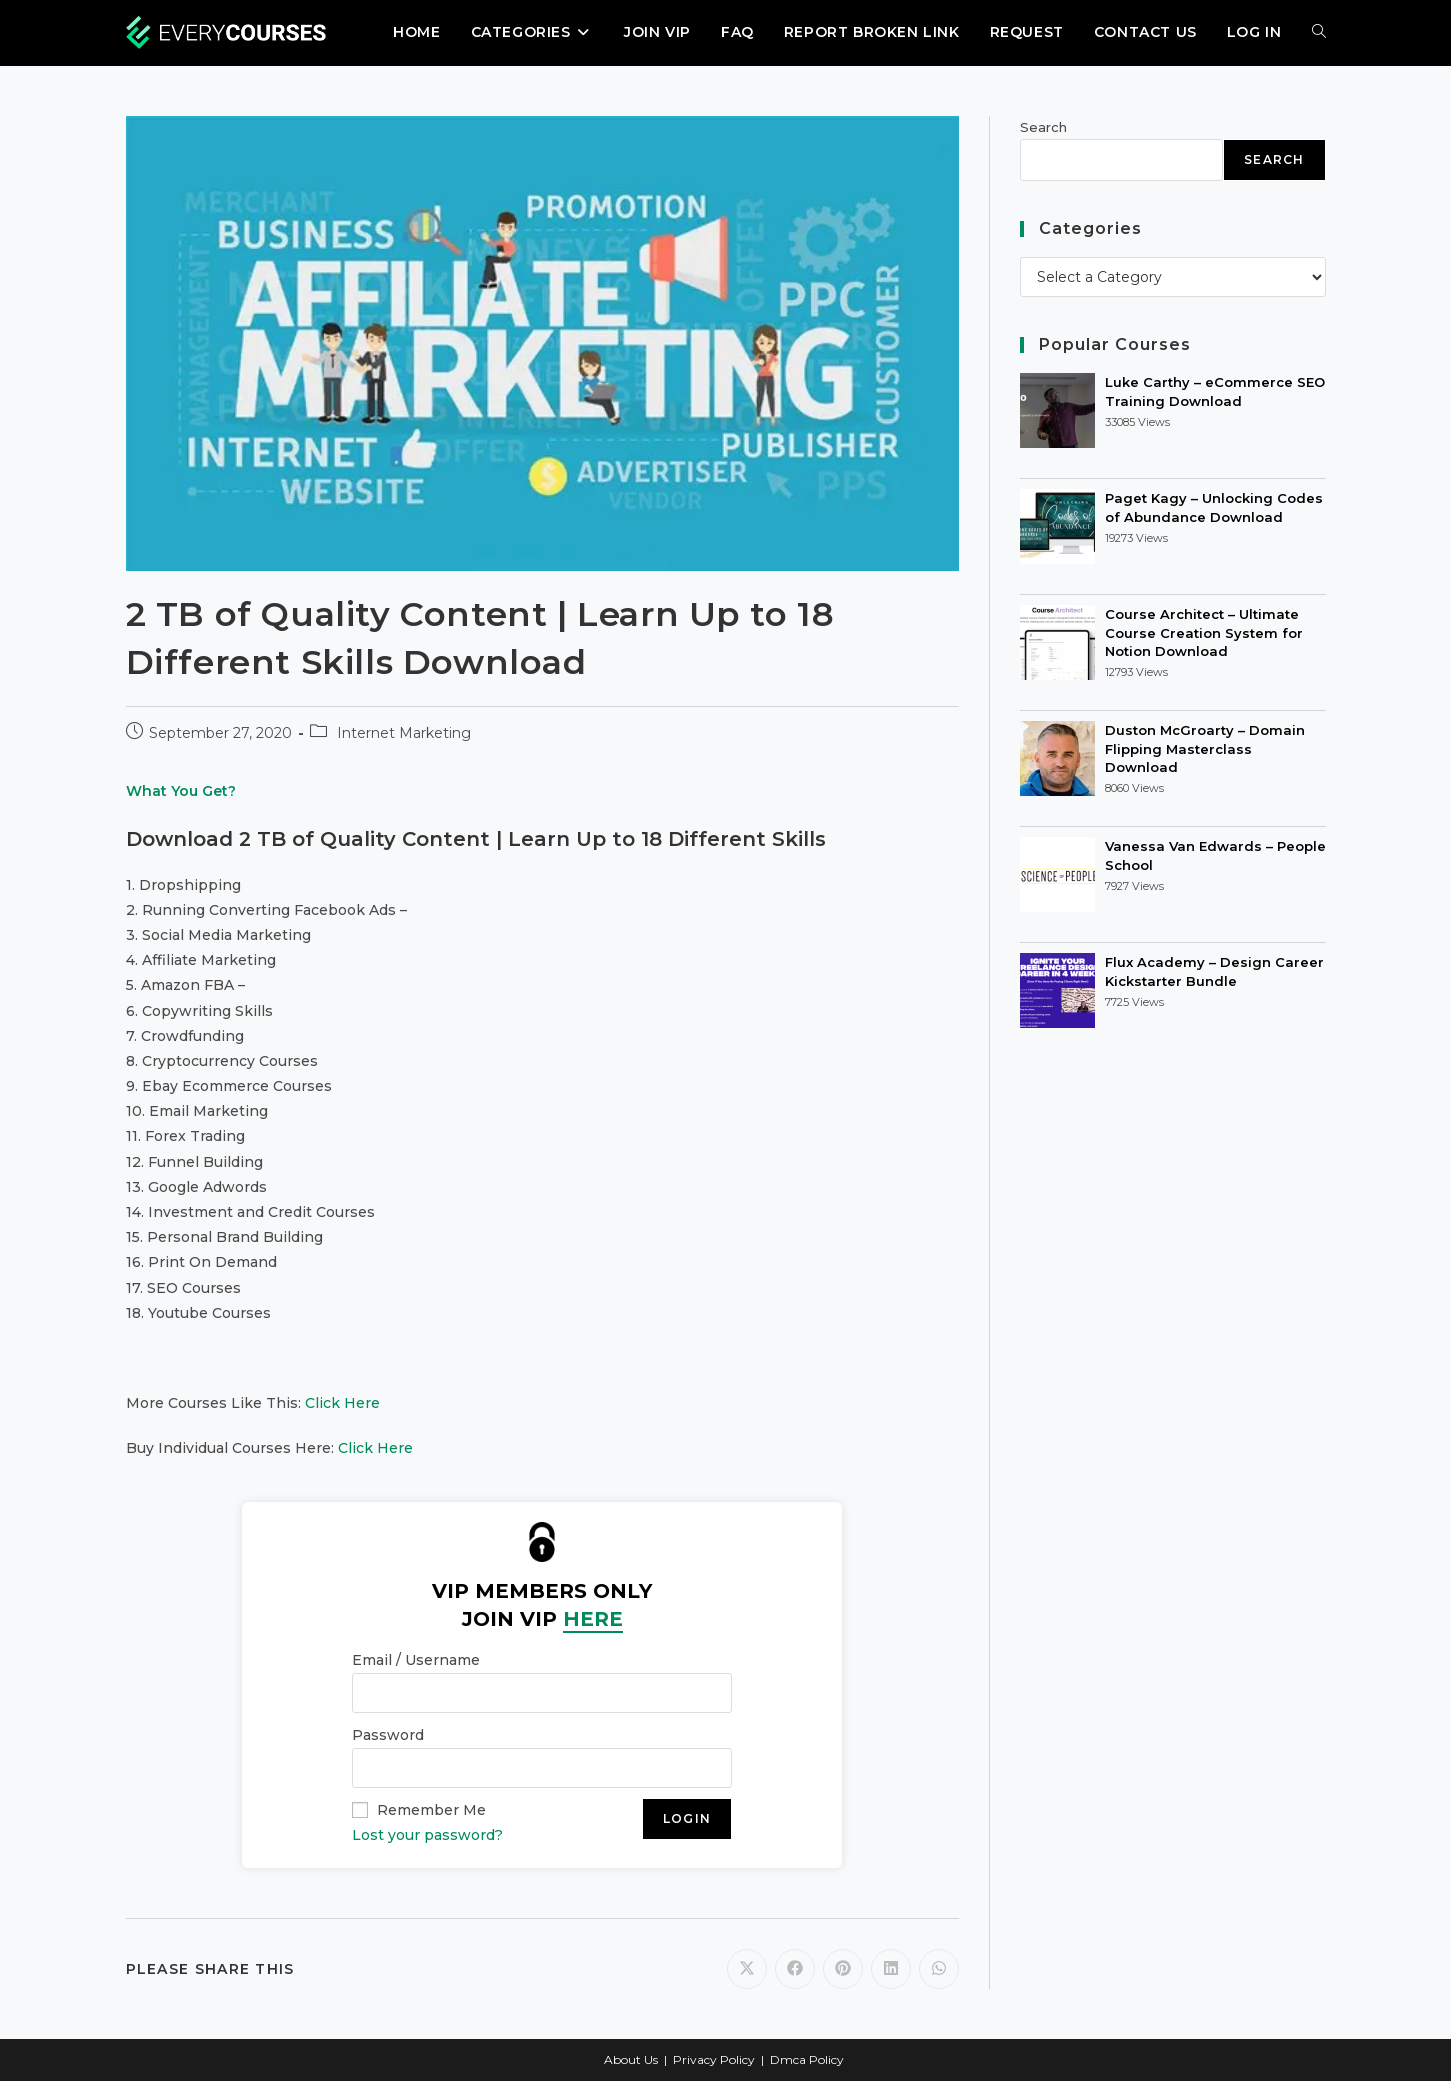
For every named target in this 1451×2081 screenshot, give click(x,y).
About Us (631, 2059)
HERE (593, 1619)
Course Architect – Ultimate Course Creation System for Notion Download (1204, 632)
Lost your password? (427, 1835)
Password (388, 1735)
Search (1043, 127)
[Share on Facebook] (795, 1969)
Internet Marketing (404, 733)
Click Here (342, 1403)
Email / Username (416, 1660)
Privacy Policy (714, 2059)
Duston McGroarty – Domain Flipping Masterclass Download (1205, 748)
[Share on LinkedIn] (891, 1969)
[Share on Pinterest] (843, 1969)
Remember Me (431, 1810)
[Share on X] (747, 1969)
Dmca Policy (807, 2059)
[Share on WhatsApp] (939, 1969)
